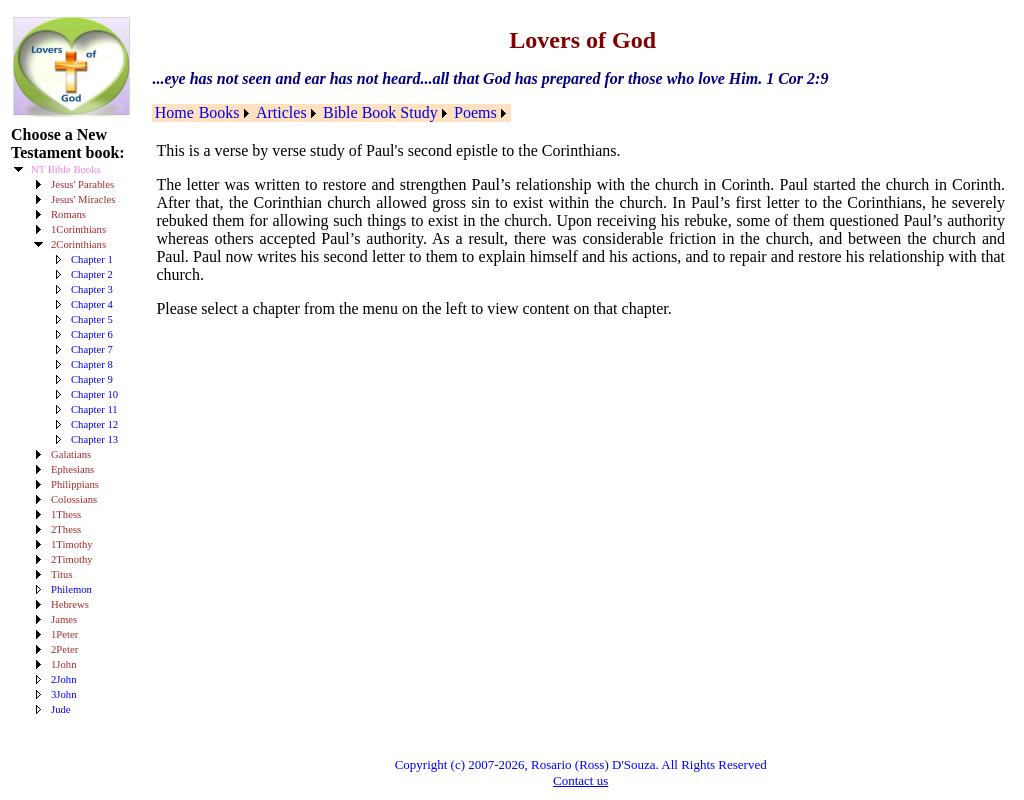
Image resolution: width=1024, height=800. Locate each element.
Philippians (75, 484)
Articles (281, 112)
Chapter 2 (92, 274)
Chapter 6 (92, 334)
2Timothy (72, 559)
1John (63, 664)
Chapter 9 (92, 379)
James (64, 619)
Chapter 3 (92, 289)
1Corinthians (78, 229)
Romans (68, 214)
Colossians (74, 499)
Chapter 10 (94, 394)
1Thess (66, 514)
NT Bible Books (66, 169)
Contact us (580, 780)
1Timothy (72, 544)
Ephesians (72, 469)
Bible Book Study (380, 112)
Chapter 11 (94, 409)
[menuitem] (174, 113)
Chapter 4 (92, 304)
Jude (61, 709)
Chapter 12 (94, 424)
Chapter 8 (92, 364)
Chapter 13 (94, 439)
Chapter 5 (92, 319)
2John (63, 679)
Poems (475, 112)
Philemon (71, 589)
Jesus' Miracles (83, 199)
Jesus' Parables (82, 184)
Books (219, 112)
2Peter (64, 649)
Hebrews (70, 604)
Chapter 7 (92, 349)
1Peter (64, 634)
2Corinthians (78, 244)
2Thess (66, 529)
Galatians (71, 454)
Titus (62, 574)
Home (174, 112)
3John (63, 694)
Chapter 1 (92, 259)
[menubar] (331, 113)
